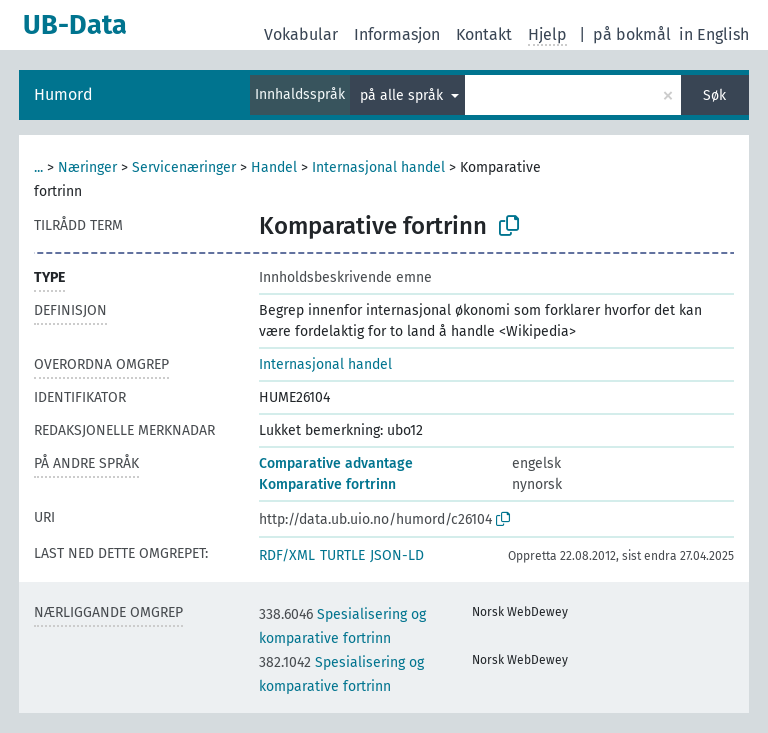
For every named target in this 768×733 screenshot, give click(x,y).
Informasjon (397, 34)
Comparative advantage (336, 463)
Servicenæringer (184, 167)
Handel (274, 167)
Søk (714, 95)
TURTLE (342, 555)
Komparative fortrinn (327, 484)
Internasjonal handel (378, 167)
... (38, 167)
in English (714, 34)
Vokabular (301, 34)
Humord (63, 94)
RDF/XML (287, 555)
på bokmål (632, 34)
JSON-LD (397, 555)
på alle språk (403, 95)
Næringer (87, 167)
